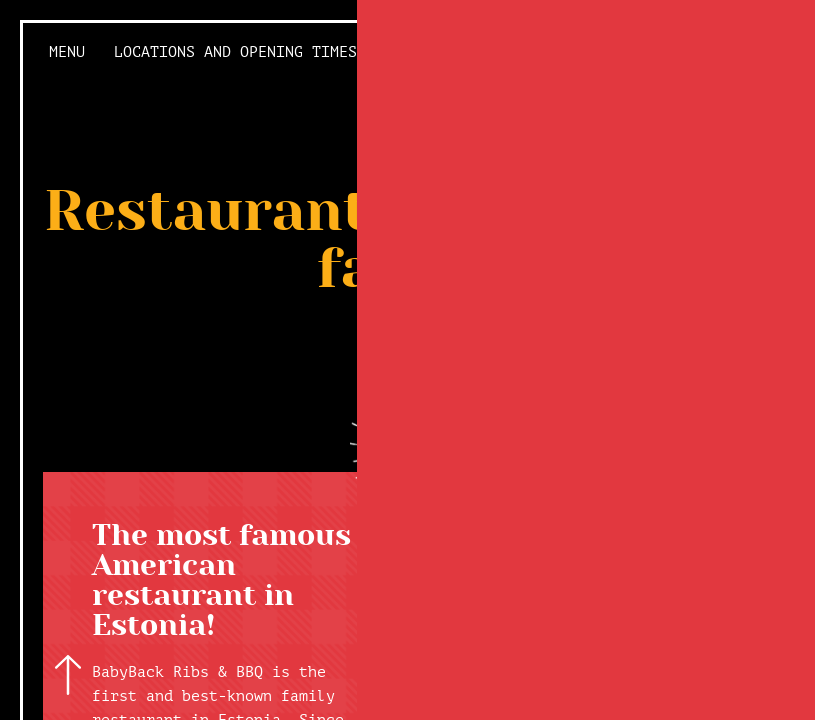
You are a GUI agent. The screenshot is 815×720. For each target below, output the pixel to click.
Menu (67, 52)
